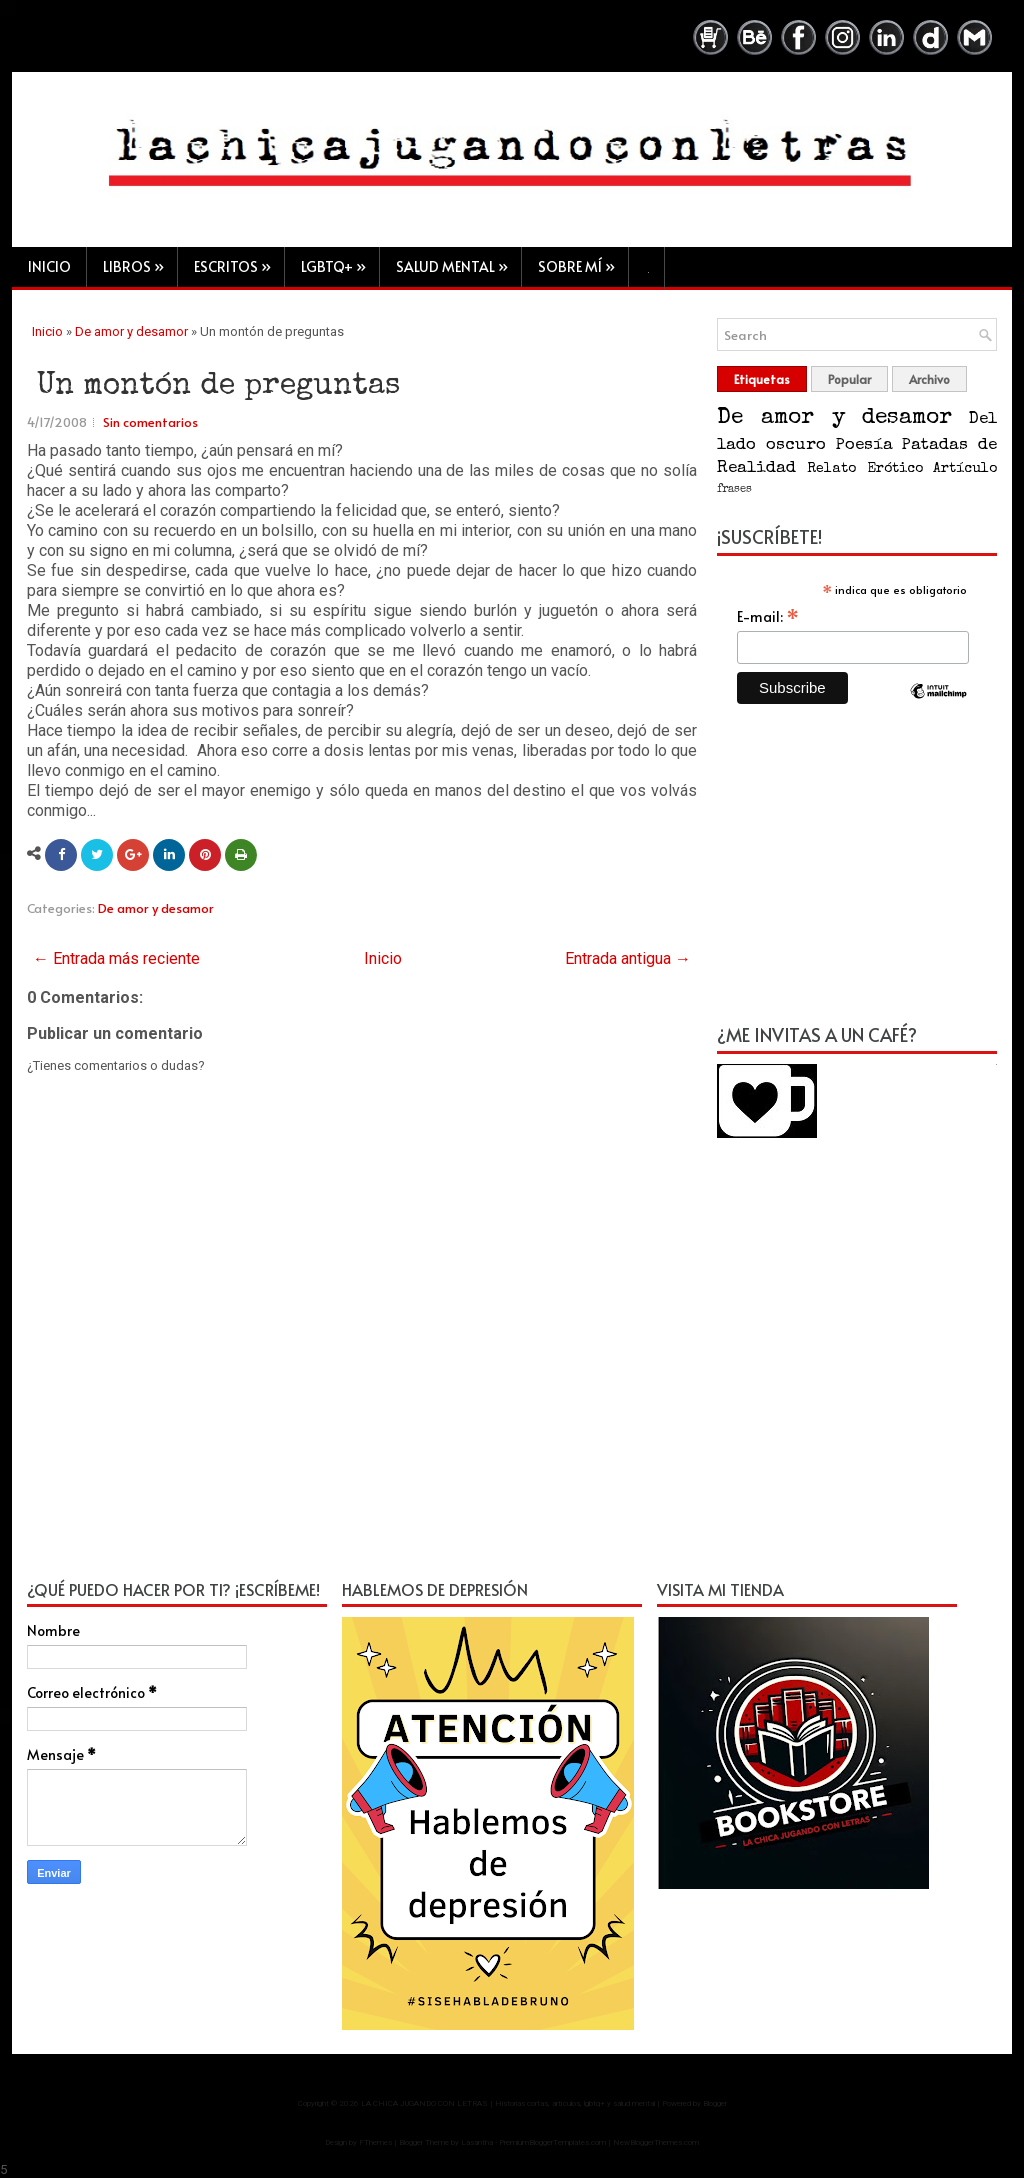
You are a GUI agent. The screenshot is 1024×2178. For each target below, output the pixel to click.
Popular (849, 380)
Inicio (49, 266)
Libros (140, 261)
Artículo (965, 470)
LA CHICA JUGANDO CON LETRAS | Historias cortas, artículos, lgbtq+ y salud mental (508, 2104)
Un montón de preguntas (218, 388)
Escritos (239, 261)
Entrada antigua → (628, 959)
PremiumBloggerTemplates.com (552, 2143)
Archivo (929, 380)
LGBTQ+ (340, 261)
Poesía (864, 446)
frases (734, 490)
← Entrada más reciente (116, 959)
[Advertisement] (857, 876)
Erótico (895, 470)
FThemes (375, 2143)
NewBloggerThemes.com (656, 2143)
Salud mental (458, 261)
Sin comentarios (150, 423)
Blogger (715, 2104)
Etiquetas (762, 380)
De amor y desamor (131, 332)
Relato (831, 470)
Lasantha (477, 2143)
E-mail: (768, 617)
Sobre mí (583, 261)
